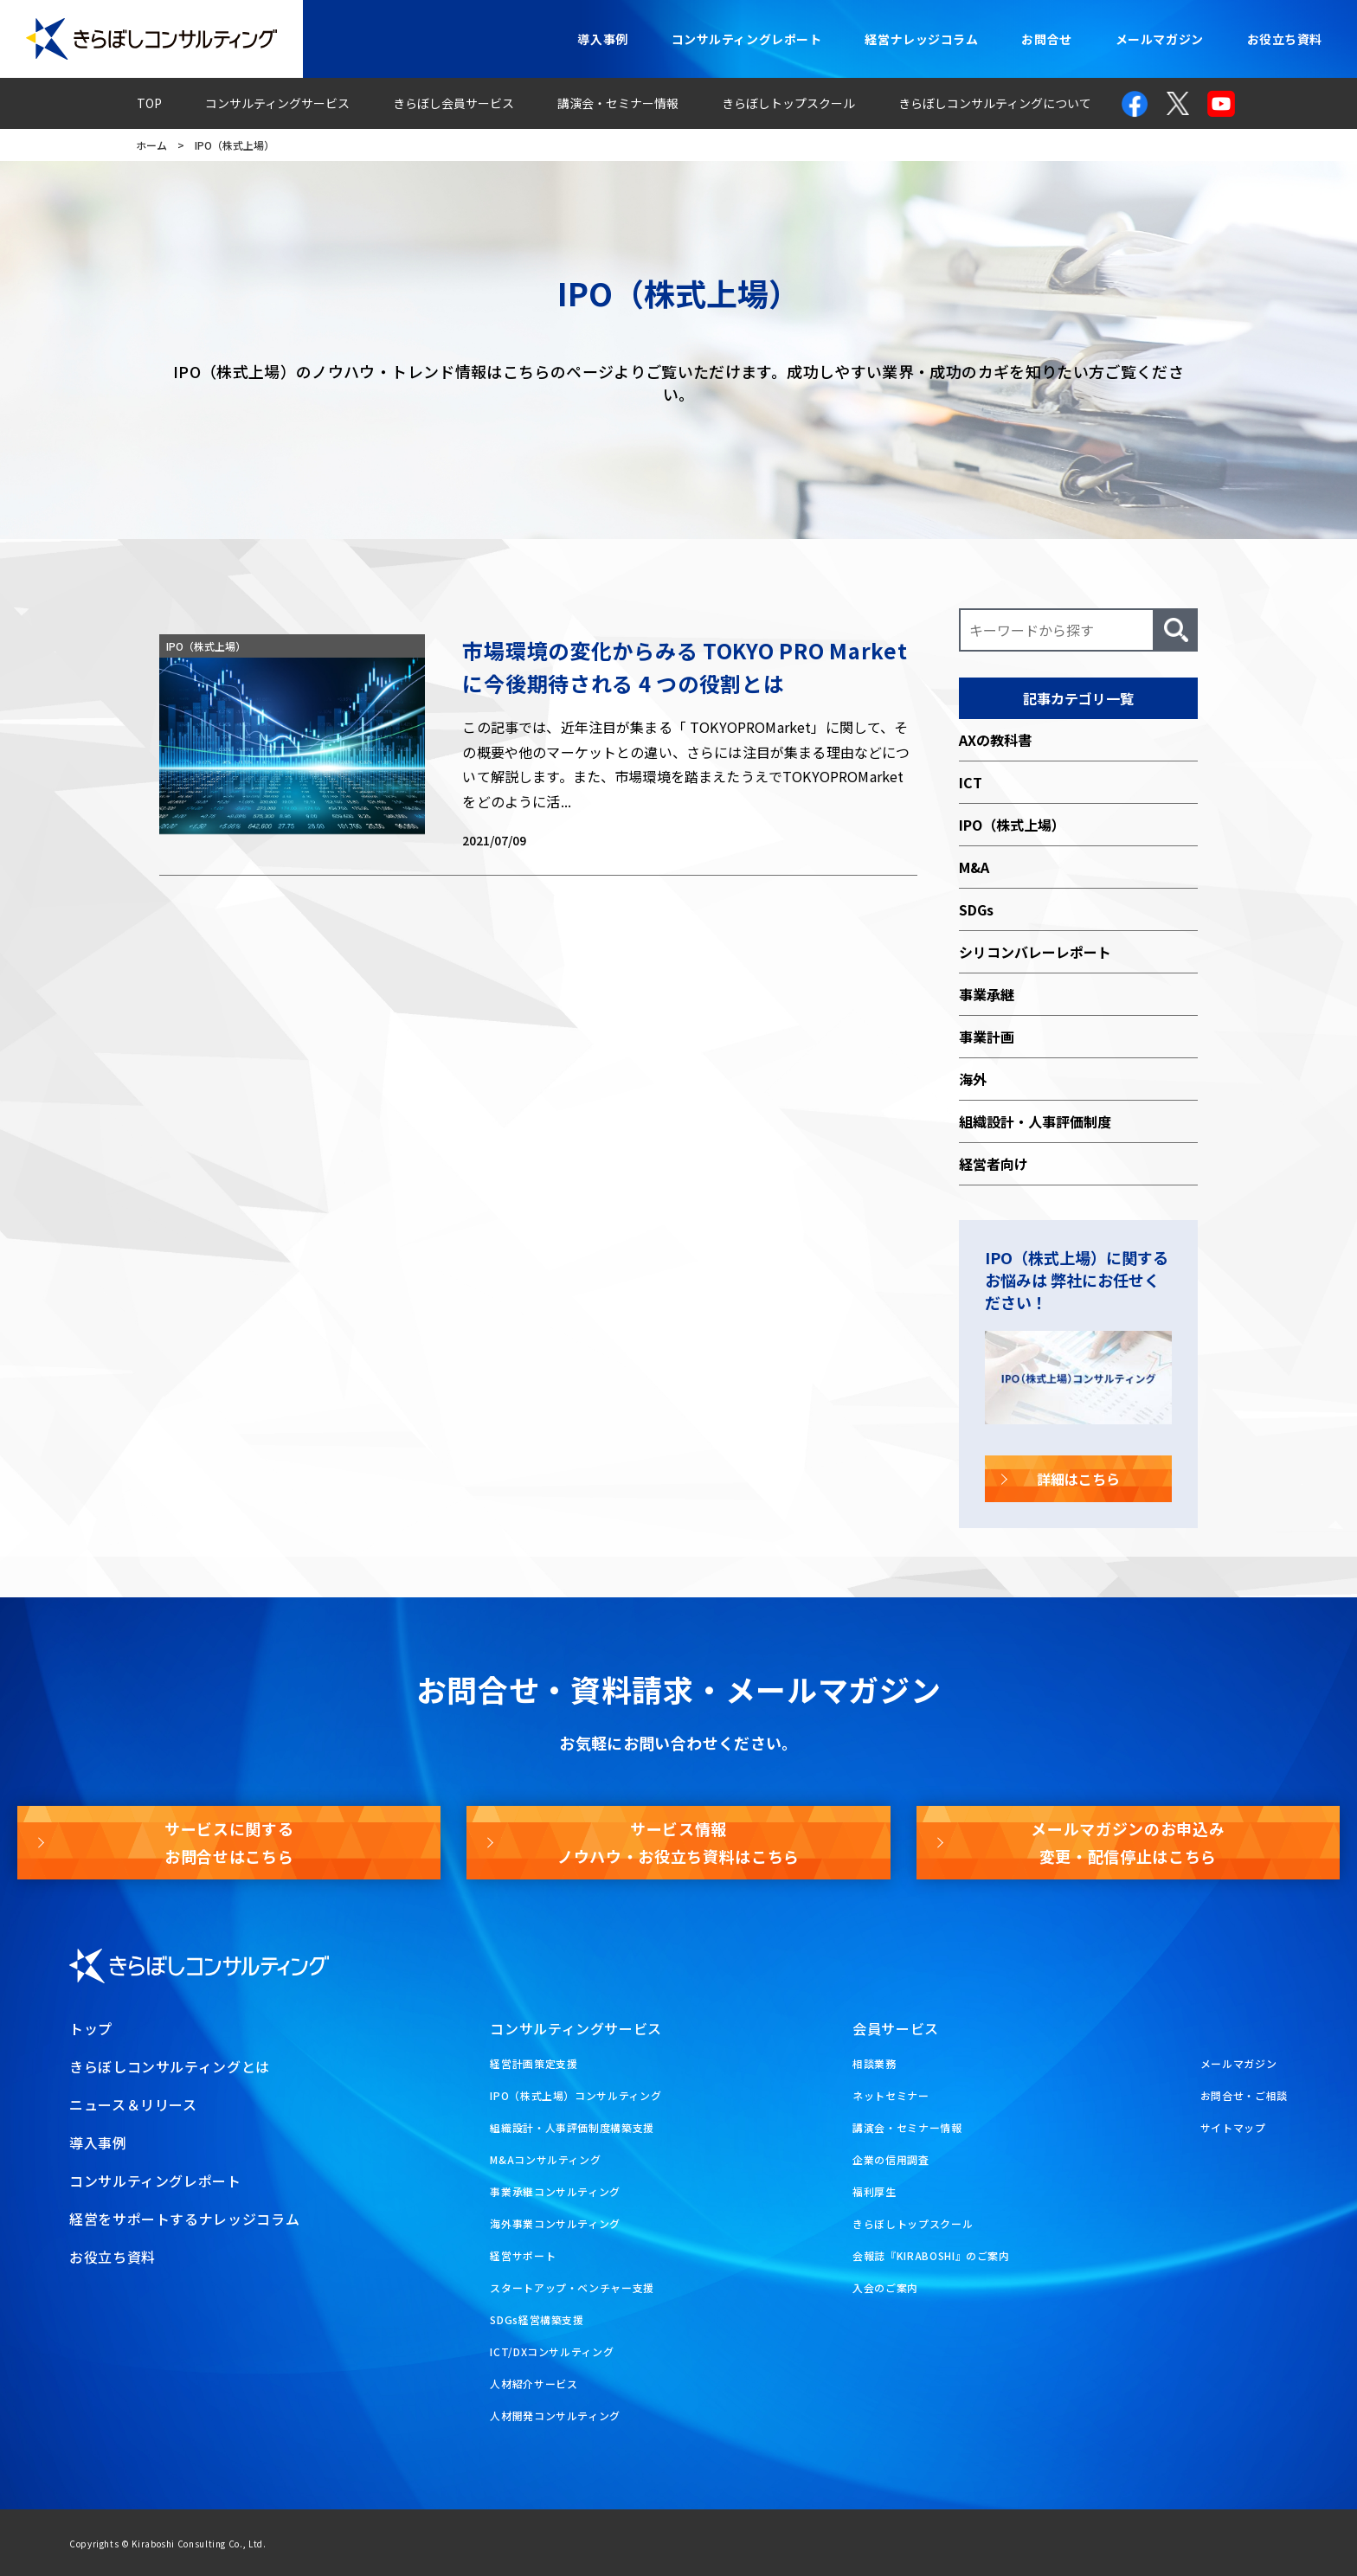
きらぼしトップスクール (788, 103)
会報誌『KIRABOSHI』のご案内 (931, 2255)
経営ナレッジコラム (921, 39)
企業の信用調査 (890, 2159)
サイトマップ (1233, 2127)
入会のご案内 (885, 2287)
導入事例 (602, 39)
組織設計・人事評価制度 (1035, 1121)
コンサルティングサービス (277, 103)
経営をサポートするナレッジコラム (184, 2218)
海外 (973, 1079)
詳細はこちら (1078, 1478)
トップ (91, 2028)
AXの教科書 (995, 739)
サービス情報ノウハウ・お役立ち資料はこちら (678, 1842)
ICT (970, 782)
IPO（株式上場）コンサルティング (575, 2095)
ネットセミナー (890, 2095)
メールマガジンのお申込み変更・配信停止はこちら (1128, 1842)
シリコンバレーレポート (1035, 951)
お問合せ (1046, 39)
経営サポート (523, 2255)
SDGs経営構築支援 (536, 2319)
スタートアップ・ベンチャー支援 (572, 2287)
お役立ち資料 (1284, 39)
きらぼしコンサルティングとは (169, 2066)
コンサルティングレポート (747, 39)
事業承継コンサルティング (555, 2191)
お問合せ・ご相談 (1244, 2095)
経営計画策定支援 (533, 2063)
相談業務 (874, 2063)
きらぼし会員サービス (453, 103)
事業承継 (986, 994)
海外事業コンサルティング (555, 2223)
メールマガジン (1160, 39)
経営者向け (993, 1163)
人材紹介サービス (533, 2383)
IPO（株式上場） (1012, 824)
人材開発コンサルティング (555, 2415)
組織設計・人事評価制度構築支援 (572, 2127)
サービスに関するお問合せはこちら (228, 1842)
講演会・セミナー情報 (617, 103)
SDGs (976, 909)
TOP (149, 103)
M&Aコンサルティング (545, 2159)
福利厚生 (874, 2191)
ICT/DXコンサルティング (552, 2351)
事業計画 (986, 1036)
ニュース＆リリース (133, 2104)
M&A (974, 867)
